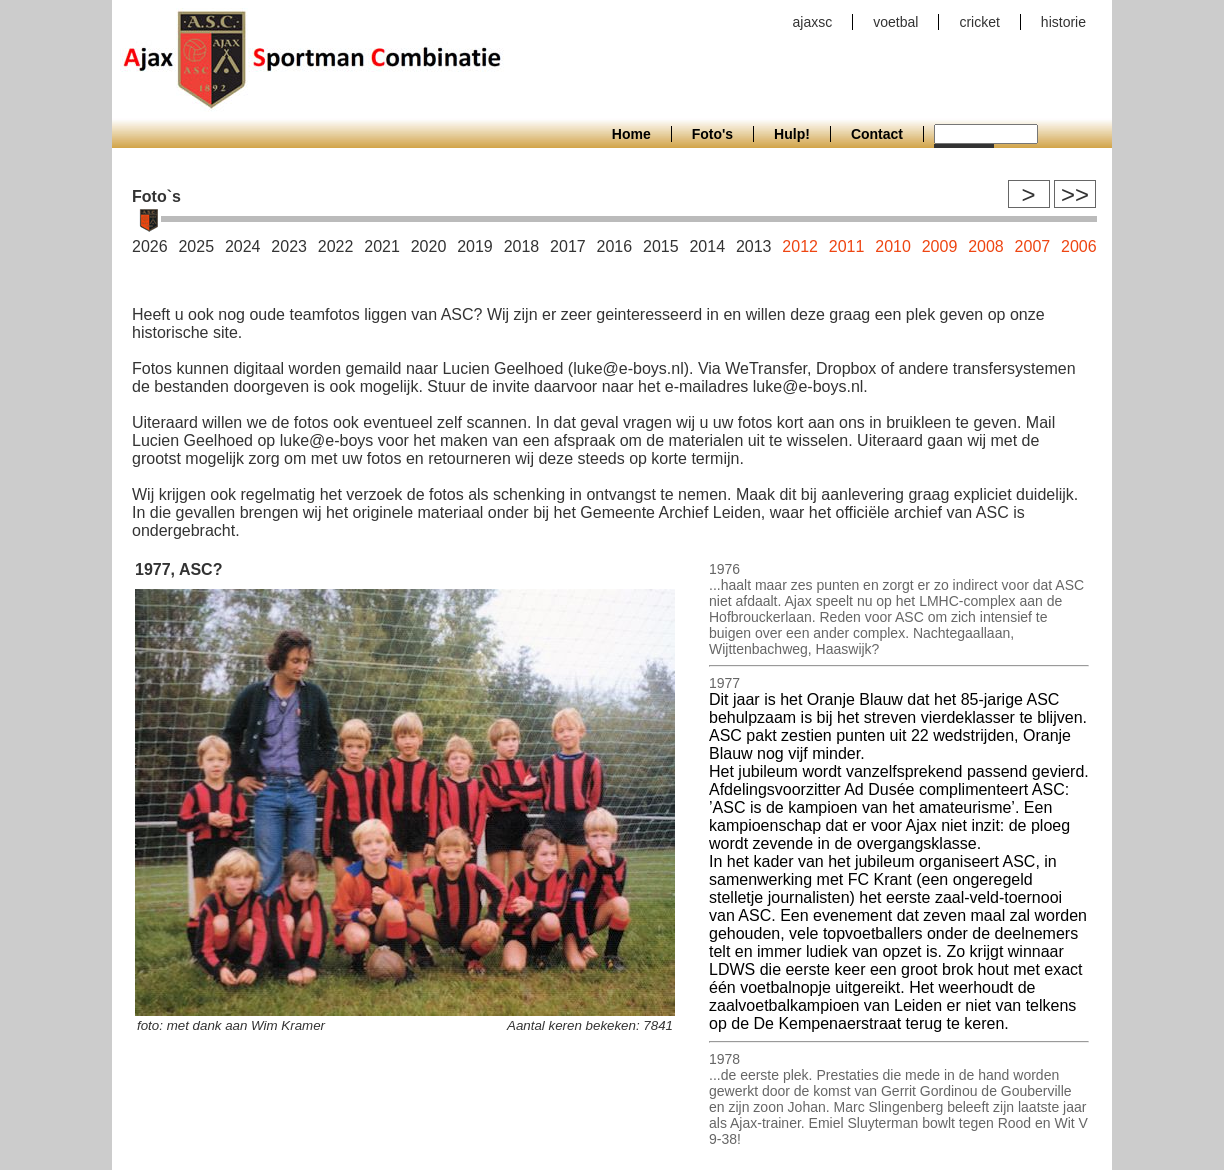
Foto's (712, 134)
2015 (661, 246)
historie (1063, 22)
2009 (940, 246)
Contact (877, 134)
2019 (475, 246)
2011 (847, 246)
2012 (800, 246)
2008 (986, 246)
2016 (615, 246)
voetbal (895, 22)
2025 (196, 246)
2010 (893, 246)
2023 (289, 246)
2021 (382, 246)
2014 (707, 246)
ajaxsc (813, 22)
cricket (979, 22)
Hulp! (792, 134)
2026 (150, 246)
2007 (1033, 246)
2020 (429, 246)
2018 (522, 246)
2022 (336, 246)
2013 (754, 246)
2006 (1079, 246)
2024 (243, 246)
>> (1075, 194)
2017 (568, 246)
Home (631, 134)
